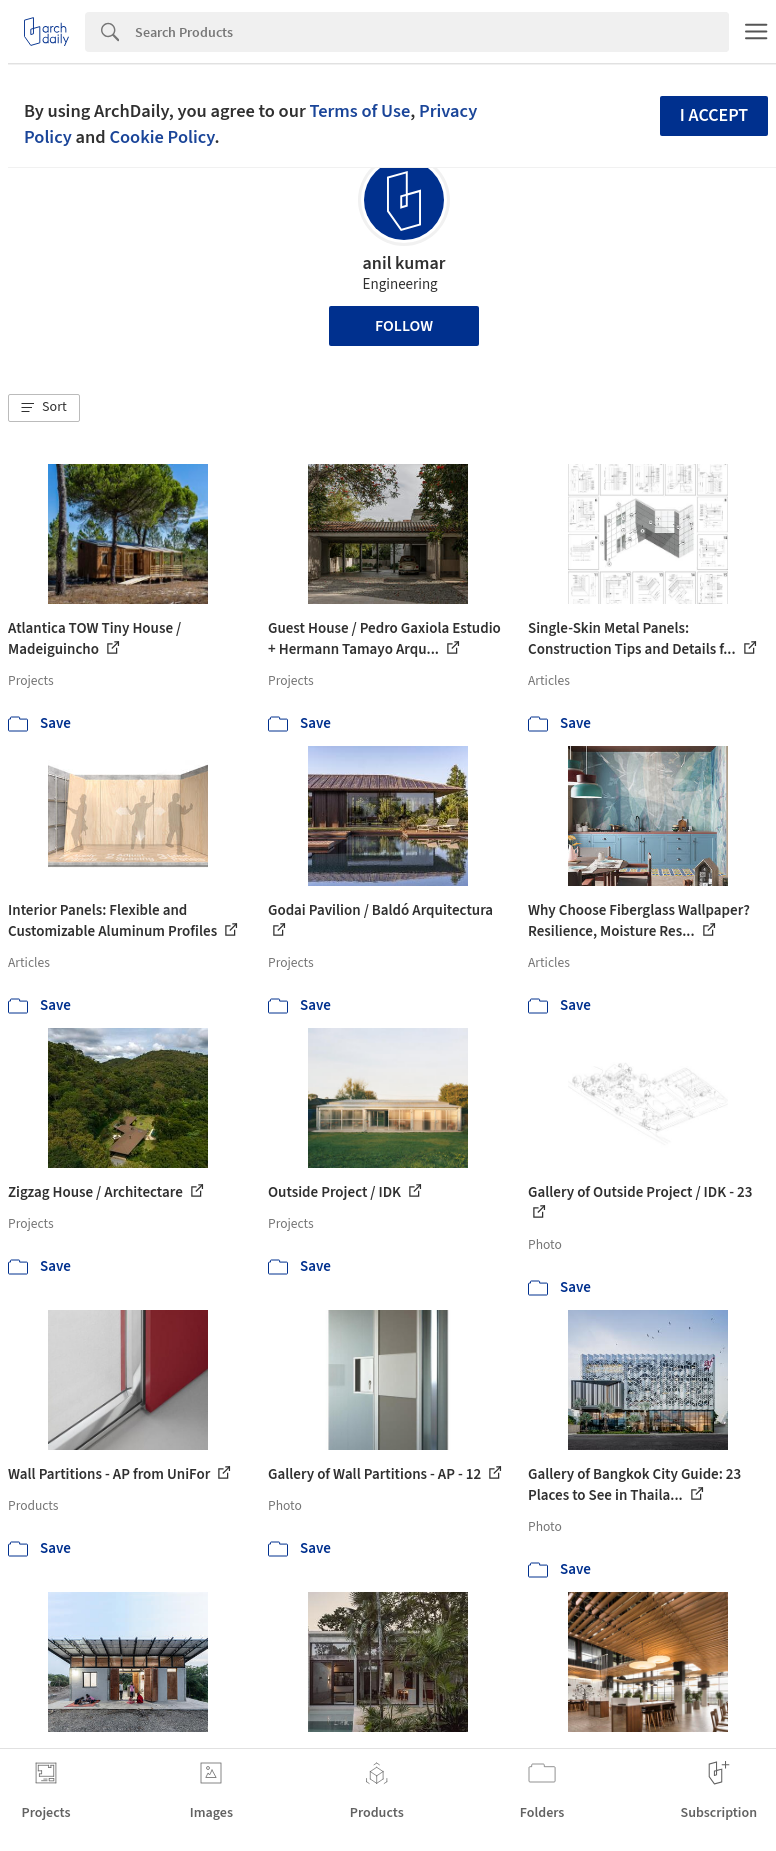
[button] (44, 408)
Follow (404, 326)
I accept (714, 115)
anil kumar (404, 263)
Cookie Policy (161, 137)
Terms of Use (359, 111)
